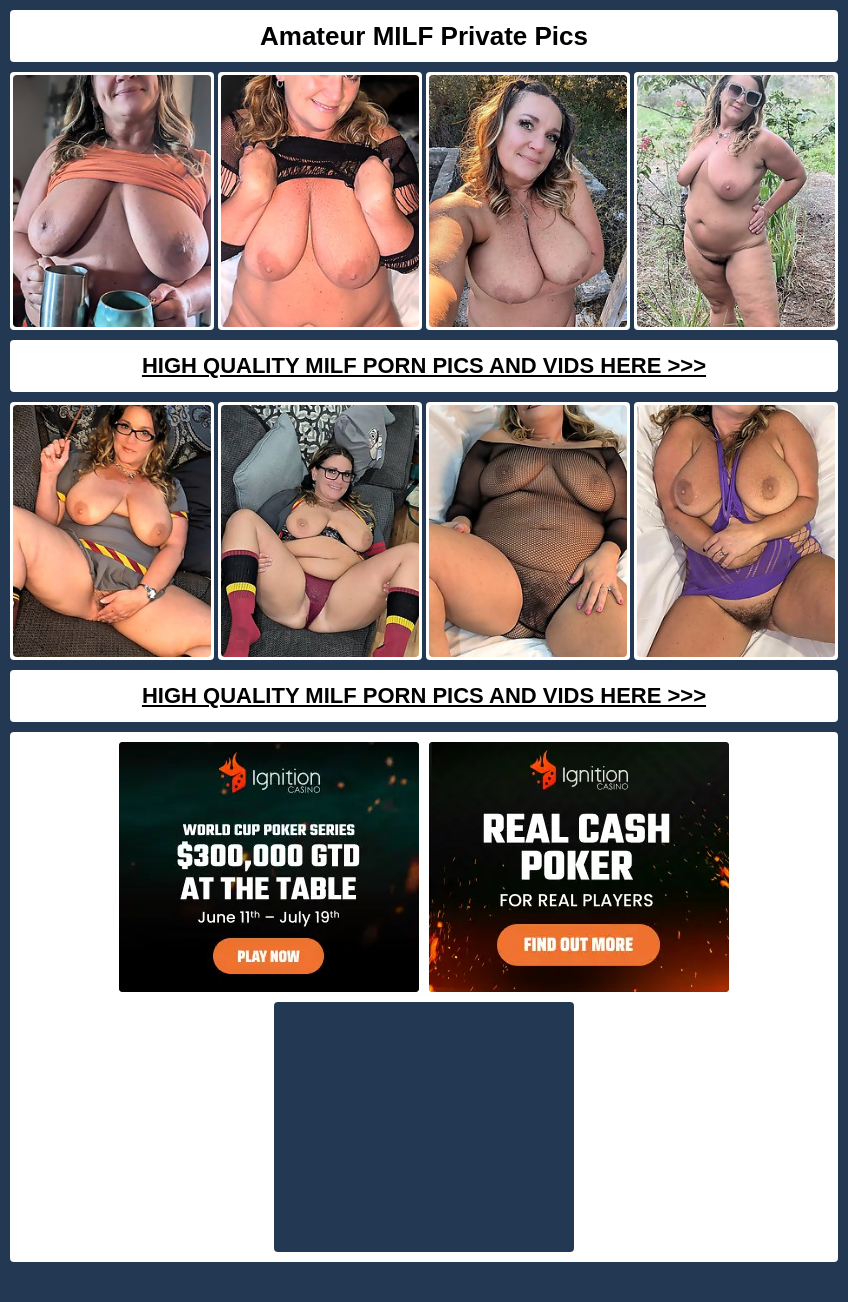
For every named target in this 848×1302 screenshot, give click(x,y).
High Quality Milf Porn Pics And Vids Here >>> (424, 365)
